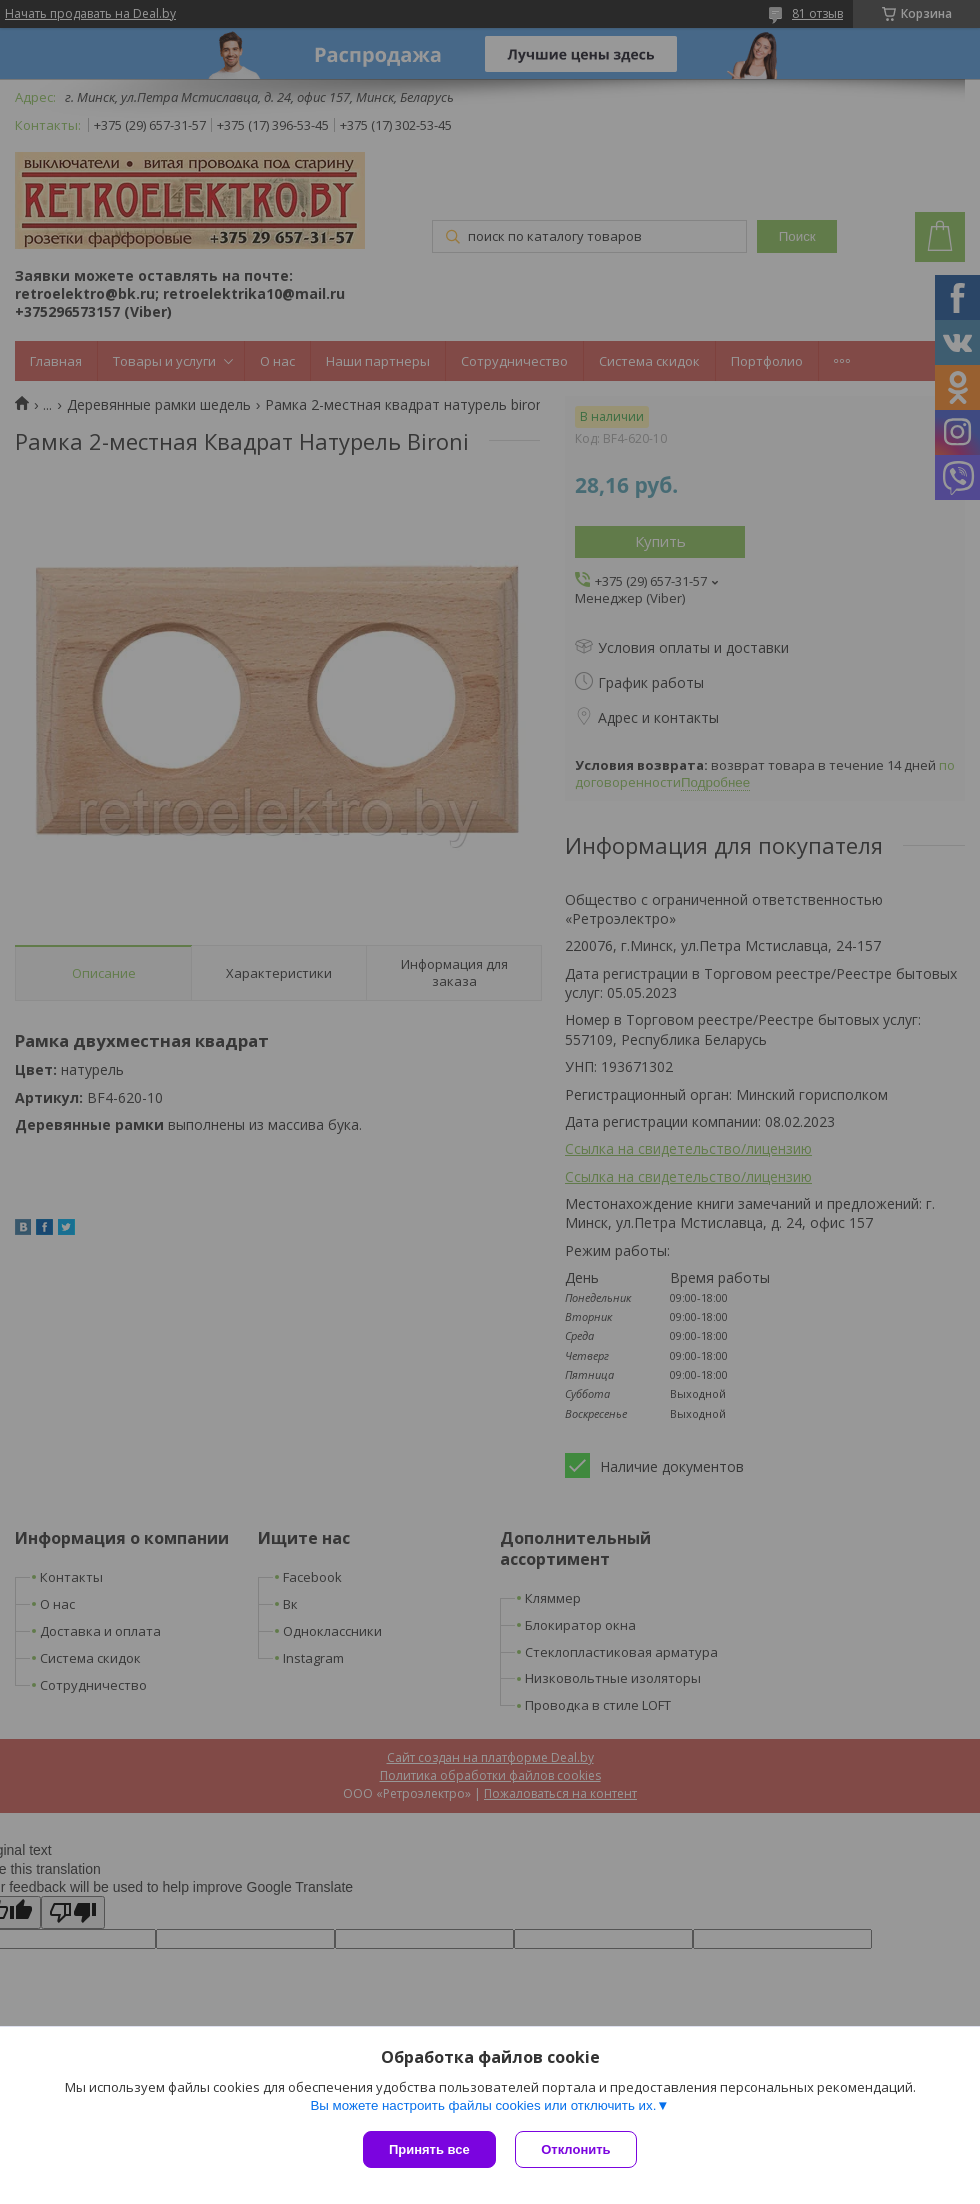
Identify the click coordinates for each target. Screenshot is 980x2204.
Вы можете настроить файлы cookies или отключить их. (483, 2105)
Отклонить (576, 2149)
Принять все (429, 2149)
